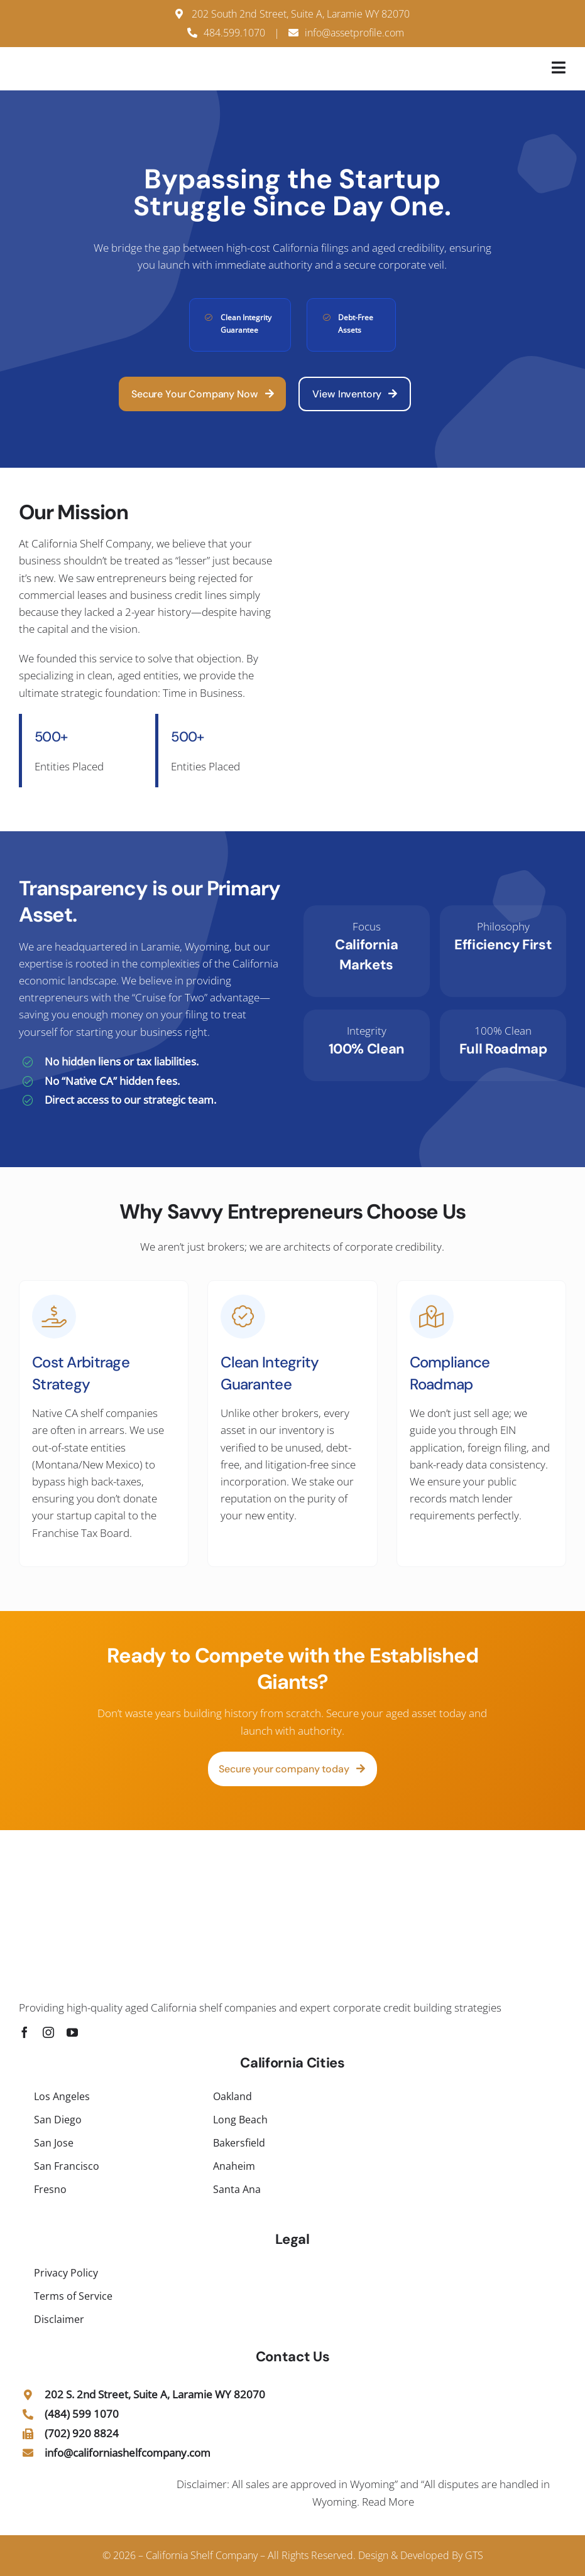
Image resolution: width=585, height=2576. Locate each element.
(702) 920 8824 (82, 2433)
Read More (388, 2501)
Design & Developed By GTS (420, 2555)
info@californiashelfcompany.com (127, 2452)
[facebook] (24, 2032)
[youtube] (72, 2032)
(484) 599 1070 (82, 2413)
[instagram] (48, 2032)
